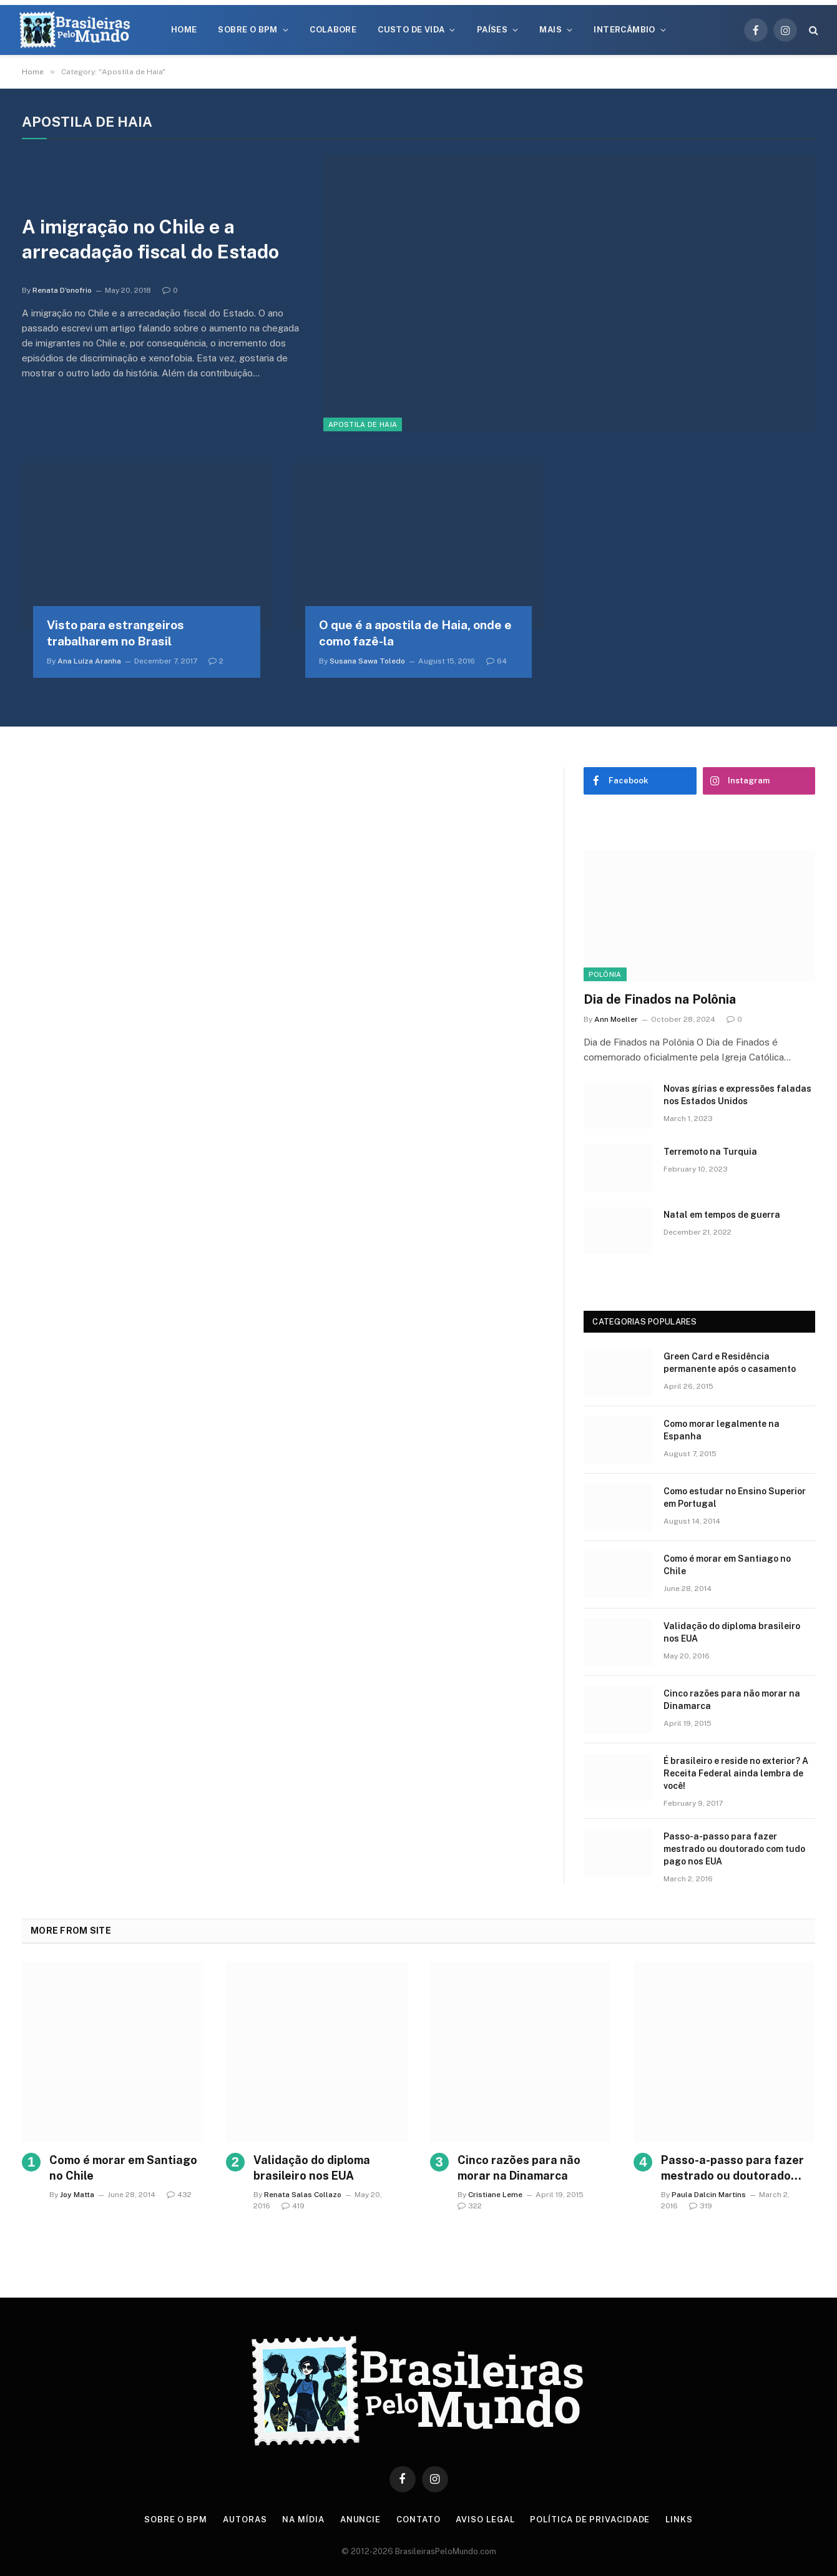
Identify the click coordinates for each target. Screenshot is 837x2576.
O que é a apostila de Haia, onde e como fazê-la (415, 633)
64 (496, 661)
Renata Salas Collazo (302, 2194)
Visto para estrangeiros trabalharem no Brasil (115, 633)
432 (179, 2194)
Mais (550, 29)
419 (293, 2205)
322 (470, 2205)
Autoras (245, 2519)
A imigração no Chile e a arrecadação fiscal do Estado (150, 239)
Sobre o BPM (247, 29)
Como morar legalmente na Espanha (721, 1430)
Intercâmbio (624, 29)
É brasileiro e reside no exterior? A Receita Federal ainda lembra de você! (735, 1773)
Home (184, 29)
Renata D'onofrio (62, 290)
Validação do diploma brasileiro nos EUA (731, 1632)
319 (700, 2205)
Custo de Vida (411, 29)
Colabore (333, 29)
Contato (418, 2519)
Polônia (605, 974)
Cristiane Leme (495, 2194)
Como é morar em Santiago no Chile (727, 1565)
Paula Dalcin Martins (709, 2194)
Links (679, 2519)
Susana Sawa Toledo (367, 661)
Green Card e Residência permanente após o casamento (729, 1362)
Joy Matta (77, 2194)
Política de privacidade (590, 2519)
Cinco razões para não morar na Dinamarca (731, 1699)
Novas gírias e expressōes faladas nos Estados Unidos (737, 1095)
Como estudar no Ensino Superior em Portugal (734, 1497)
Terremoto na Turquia (710, 1152)
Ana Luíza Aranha (89, 661)
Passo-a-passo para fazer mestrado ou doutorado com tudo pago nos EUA (734, 1848)
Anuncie (360, 2519)
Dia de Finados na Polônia (660, 999)
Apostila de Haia (362, 424)
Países (492, 29)
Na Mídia (303, 2519)
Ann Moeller (616, 1019)
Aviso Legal (485, 2519)
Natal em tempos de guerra (721, 1215)
